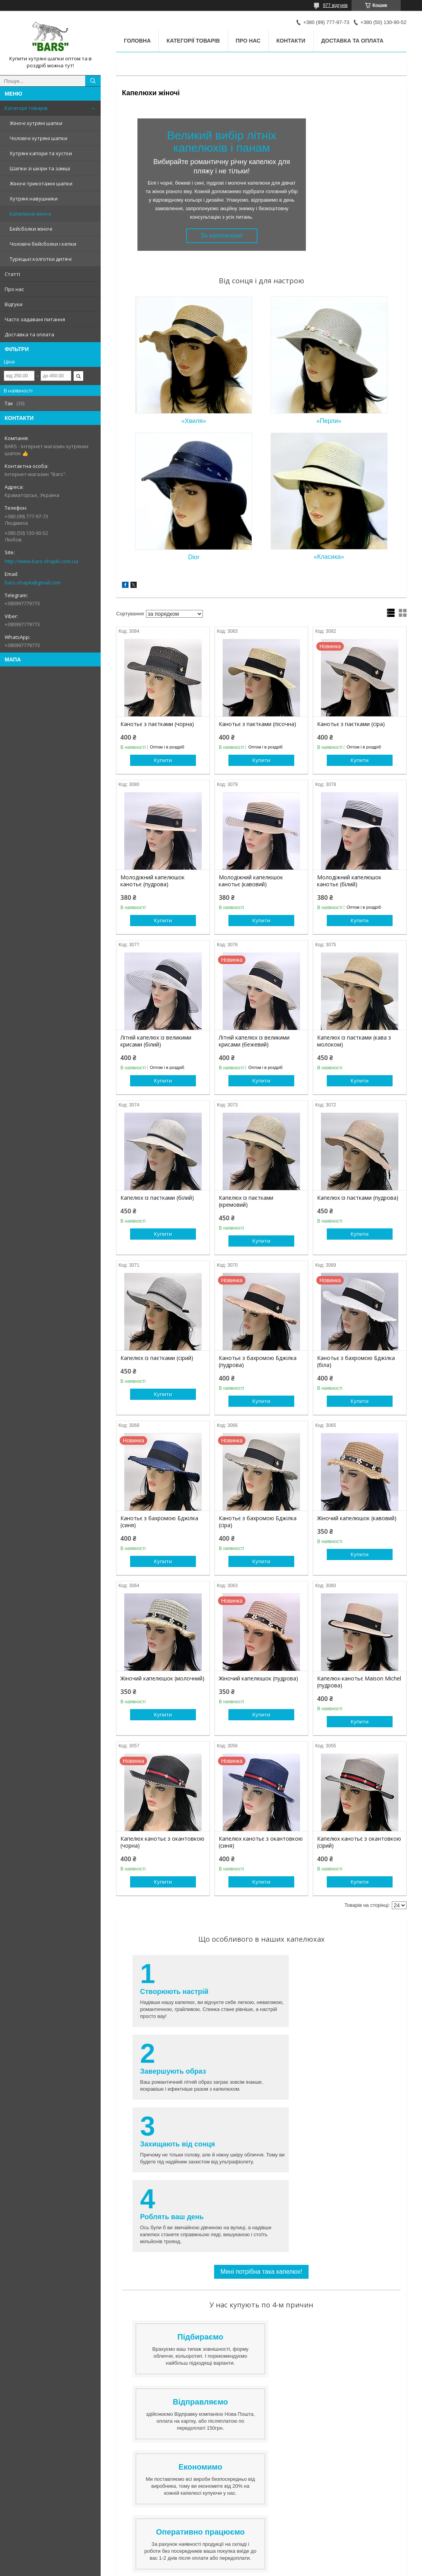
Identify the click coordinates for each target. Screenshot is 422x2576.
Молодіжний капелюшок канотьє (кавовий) (251, 881)
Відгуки (13, 304)
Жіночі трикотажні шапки (41, 183)
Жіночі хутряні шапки (36, 123)
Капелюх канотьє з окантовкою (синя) (261, 1842)
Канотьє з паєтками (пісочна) (257, 724)
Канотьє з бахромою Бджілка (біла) (356, 1361)
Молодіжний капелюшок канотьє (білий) (349, 881)
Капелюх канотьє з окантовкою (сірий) (359, 1842)
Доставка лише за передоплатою (308, 2439)
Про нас (14, 289)
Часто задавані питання (35, 319)
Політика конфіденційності (290, 2568)
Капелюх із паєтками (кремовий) (246, 1201)
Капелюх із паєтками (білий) (157, 1197)
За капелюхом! (222, 235)
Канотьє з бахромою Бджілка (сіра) (258, 1522)
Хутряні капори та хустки (41, 153)
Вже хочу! (261, 2323)
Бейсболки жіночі (31, 228)
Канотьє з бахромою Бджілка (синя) (159, 1522)
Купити (163, 760)
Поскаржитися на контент (230, 2568)
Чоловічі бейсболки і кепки (43, 243)
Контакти (290, 41)
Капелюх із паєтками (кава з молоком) (354, 1041)
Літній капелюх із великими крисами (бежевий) (254, 1041)
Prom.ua (247, 2554)
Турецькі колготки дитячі (41, 258)
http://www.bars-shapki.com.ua (41, 561)
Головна (137, 41)
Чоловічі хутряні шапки (38, 138)
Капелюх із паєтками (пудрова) (357, 1197)
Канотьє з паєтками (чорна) (157, 724)
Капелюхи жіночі (30, 213)
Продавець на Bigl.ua (211, 2561)
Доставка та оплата (29, 334)
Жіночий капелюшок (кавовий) (356, 1518)
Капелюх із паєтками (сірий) (156, 1358)
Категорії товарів (26, 107)
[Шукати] (93, 81)
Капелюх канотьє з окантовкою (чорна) (162, 1842)
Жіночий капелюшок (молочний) (162, 1678)
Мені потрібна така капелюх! (261, 2126)
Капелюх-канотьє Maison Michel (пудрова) (359, 1682)
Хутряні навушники (34, 198)
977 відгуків (335, 5)
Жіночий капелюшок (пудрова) (258, 1678)
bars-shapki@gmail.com (33, 582)
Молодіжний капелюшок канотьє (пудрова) (152, 881)
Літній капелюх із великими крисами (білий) (155, 1041)
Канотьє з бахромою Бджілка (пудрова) (258, 1361)
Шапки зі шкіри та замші (40, 168)
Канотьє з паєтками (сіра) (351, 724)
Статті (12, 274)
